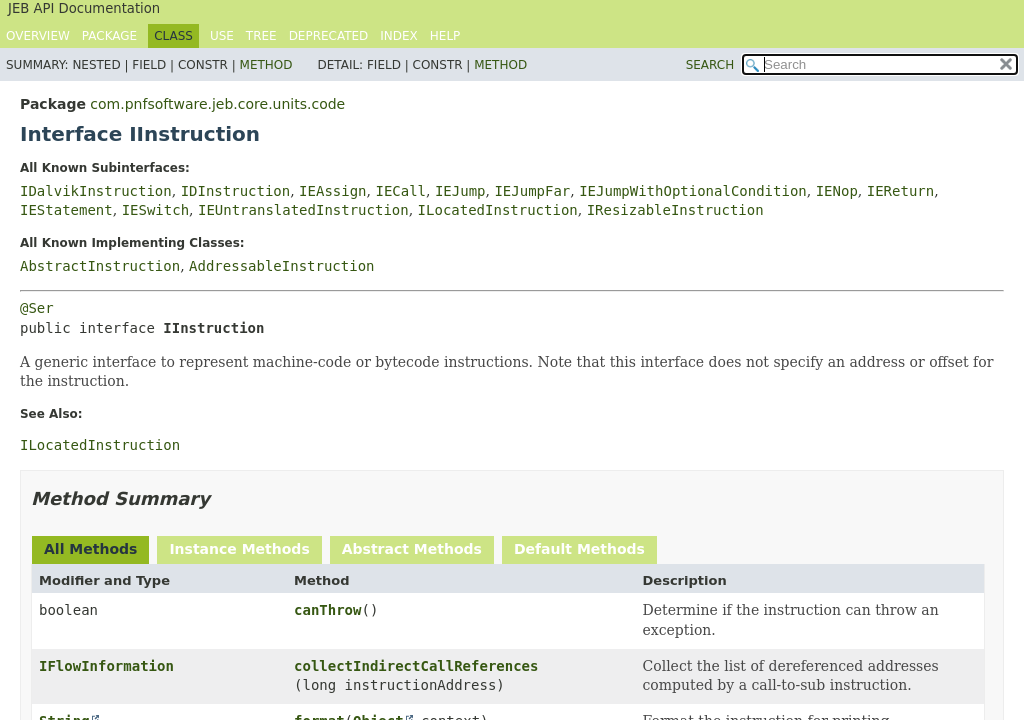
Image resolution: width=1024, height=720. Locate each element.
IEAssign (332, 191)
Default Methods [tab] (579, 549)
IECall (400, 191)
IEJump (460, 191)
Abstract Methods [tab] (412, 549)
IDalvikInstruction (96, 191)
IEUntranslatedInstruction (303, 210)
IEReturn (900, 191)
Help (445, 36)
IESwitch (155, 210)
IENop (837, 191)
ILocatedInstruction (498, 210)
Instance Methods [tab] (239, 549)
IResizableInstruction (675, 210)
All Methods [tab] (90, 549)
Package (109, 36)
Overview (38, 36)
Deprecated (329, 36)
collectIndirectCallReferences (416, 666)
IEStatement (66, 210)
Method (266, 65)
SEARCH (710, 65)
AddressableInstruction (281, 266)
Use (222, 36)
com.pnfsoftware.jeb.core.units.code (217, 104)
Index (399, 36)
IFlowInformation (106, 666)
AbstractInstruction (100, 266)
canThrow (327, 610)
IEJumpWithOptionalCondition (693, 191)
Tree (261, 36)
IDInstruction (236, 191)
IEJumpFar (532, 191)
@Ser (37, 308)
